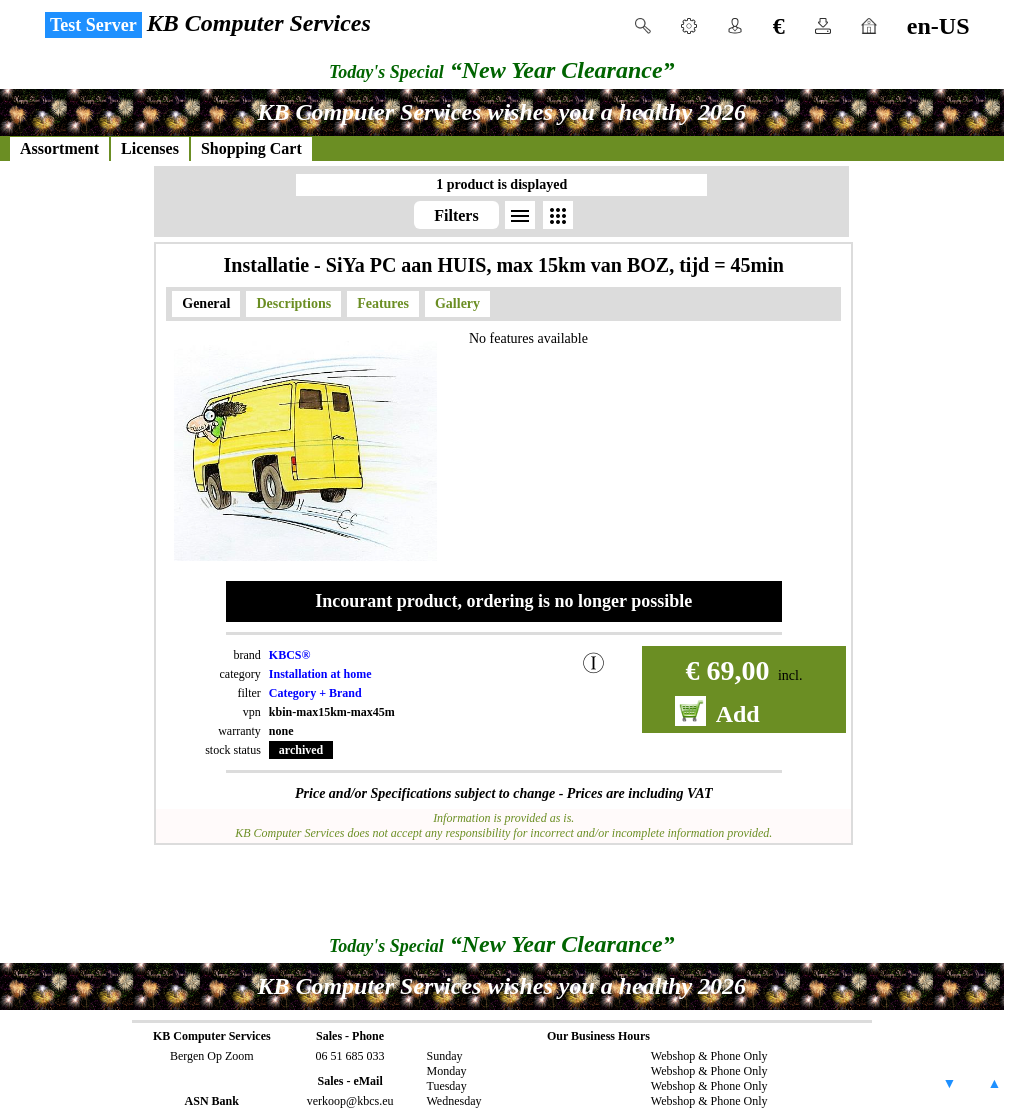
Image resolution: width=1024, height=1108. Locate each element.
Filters (456, 215)
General (206, 303)
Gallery (457, 303)
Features (383, 303)
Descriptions (293, 303)
